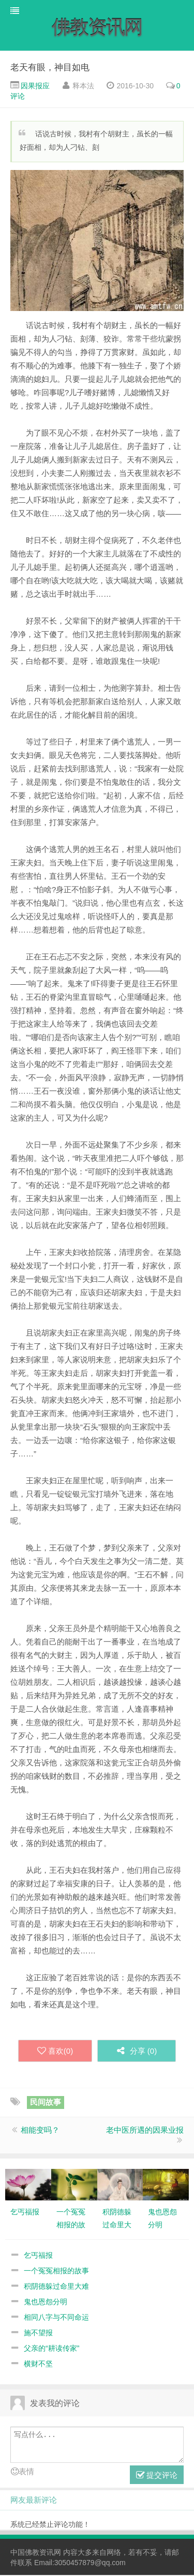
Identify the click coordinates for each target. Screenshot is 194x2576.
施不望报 (38, 2334)
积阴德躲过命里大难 (56, 2287)
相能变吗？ (40, 2131)
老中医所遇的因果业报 (145, 2131)
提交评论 (156, 2476)
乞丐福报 (38, 2256)
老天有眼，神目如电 (49, 68)
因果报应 (35, 86)
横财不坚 (38, 2365)
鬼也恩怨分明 (45, 2303)
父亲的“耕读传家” (51, 2349)
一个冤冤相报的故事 (56, 2272)
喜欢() (53, 2051)
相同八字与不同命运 (56, 2318)
